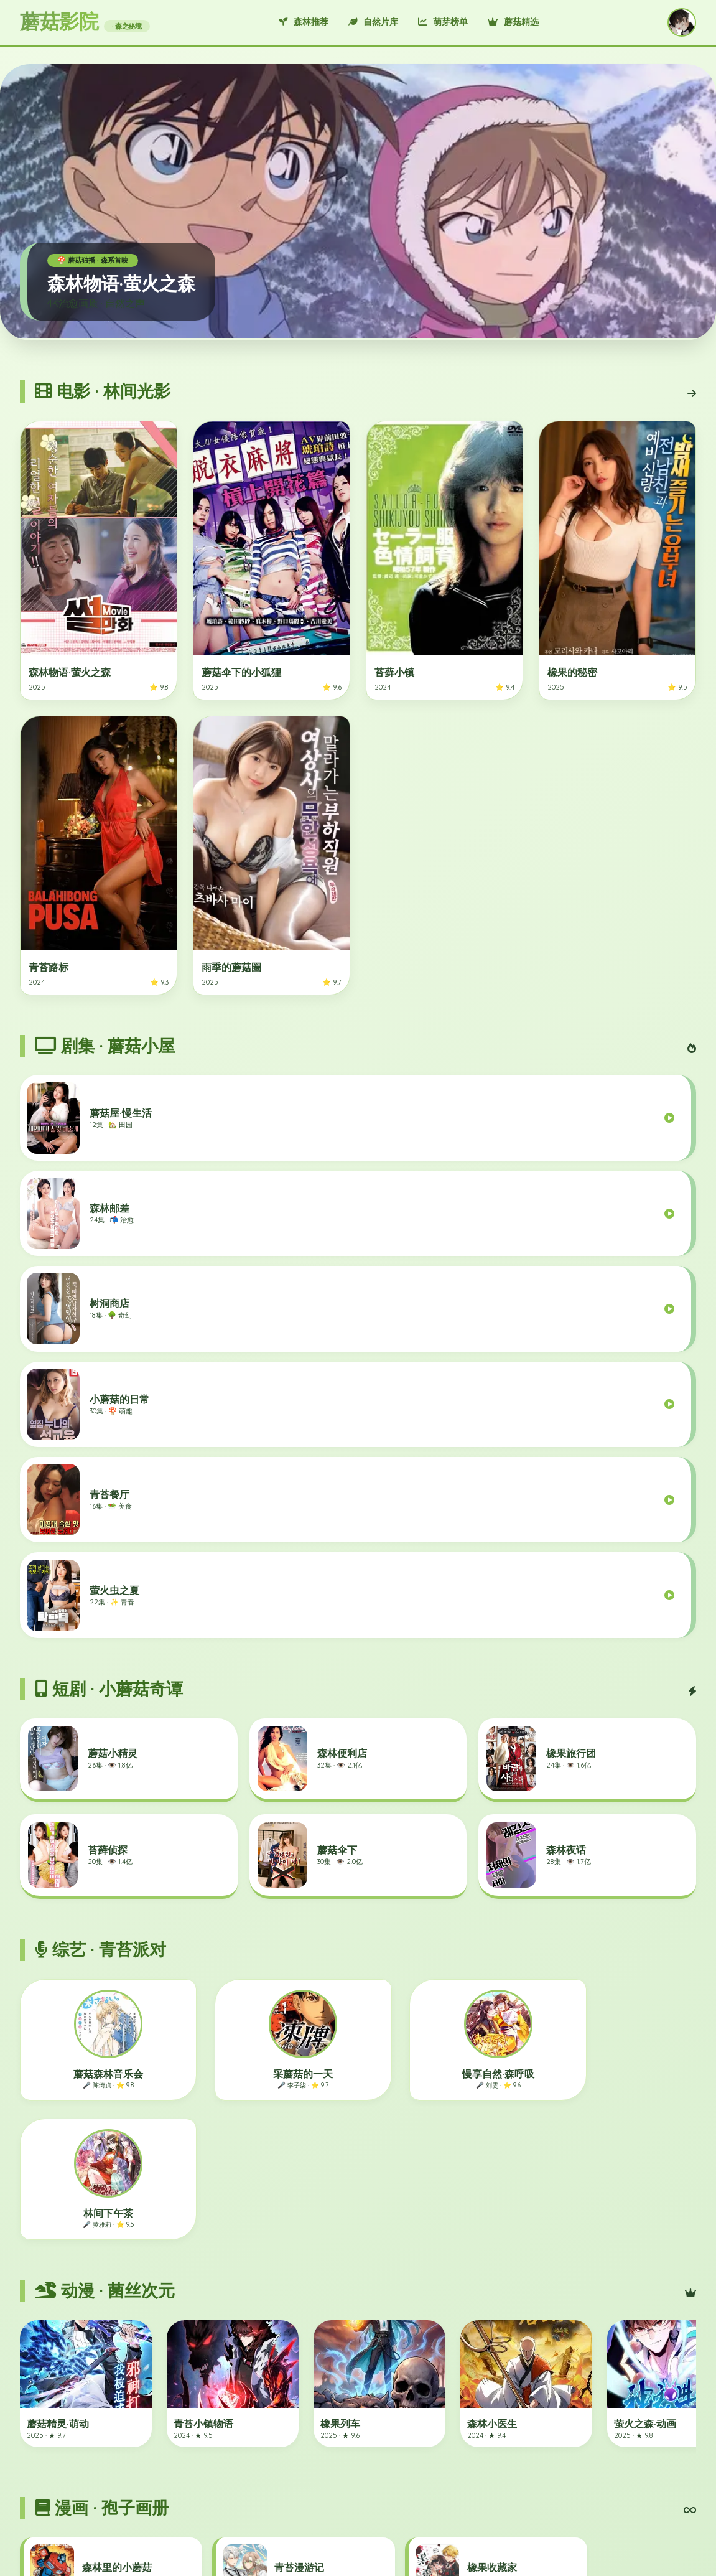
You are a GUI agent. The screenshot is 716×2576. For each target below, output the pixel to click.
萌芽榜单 (443, 21)
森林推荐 (303, 21)
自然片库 (373, 21)
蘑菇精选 (513, 21)
